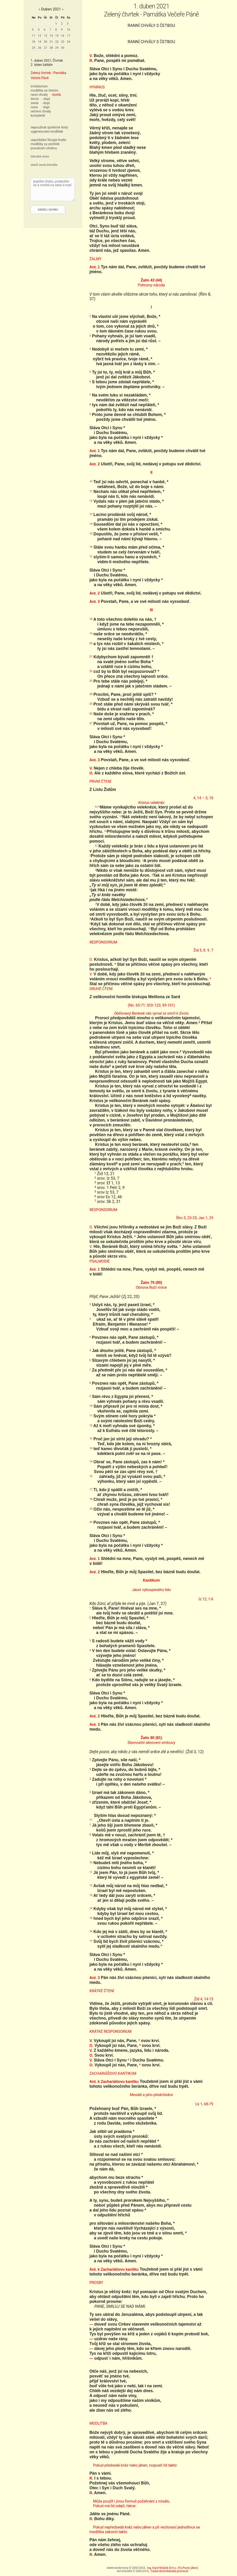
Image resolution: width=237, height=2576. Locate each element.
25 (33, 47)
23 (62, 41)
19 (39, 41)
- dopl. (46, 99)
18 (33, 41)
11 (33, 35)
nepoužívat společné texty (49, 127)
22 (57, 41)
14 (51, 35)
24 (68, 41)
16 (62, 35)
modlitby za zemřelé (45, 144)
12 (39, 35)
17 (68, 35)
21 (51, 41)
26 (39, 47)
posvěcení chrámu (44, 148)
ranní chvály (39, 94)
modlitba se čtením (44, 90)
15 (57, 35)
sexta (34, 103)
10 (68, 29)
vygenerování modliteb (47, 131)
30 (62, 47)
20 (45, 41)
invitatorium (39, 86)
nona (34, 107)
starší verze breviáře (44, 164)
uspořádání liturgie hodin (48, 140)
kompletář (38, 115)
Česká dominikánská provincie (169, 2571)
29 (57, 47)
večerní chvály (41, 111)
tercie (35, 99)
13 (45, 35)
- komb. (56, 94)
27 (45, 47)
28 (51, 47)
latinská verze (40, 156)
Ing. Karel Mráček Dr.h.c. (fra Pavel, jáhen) (172, 2568)
